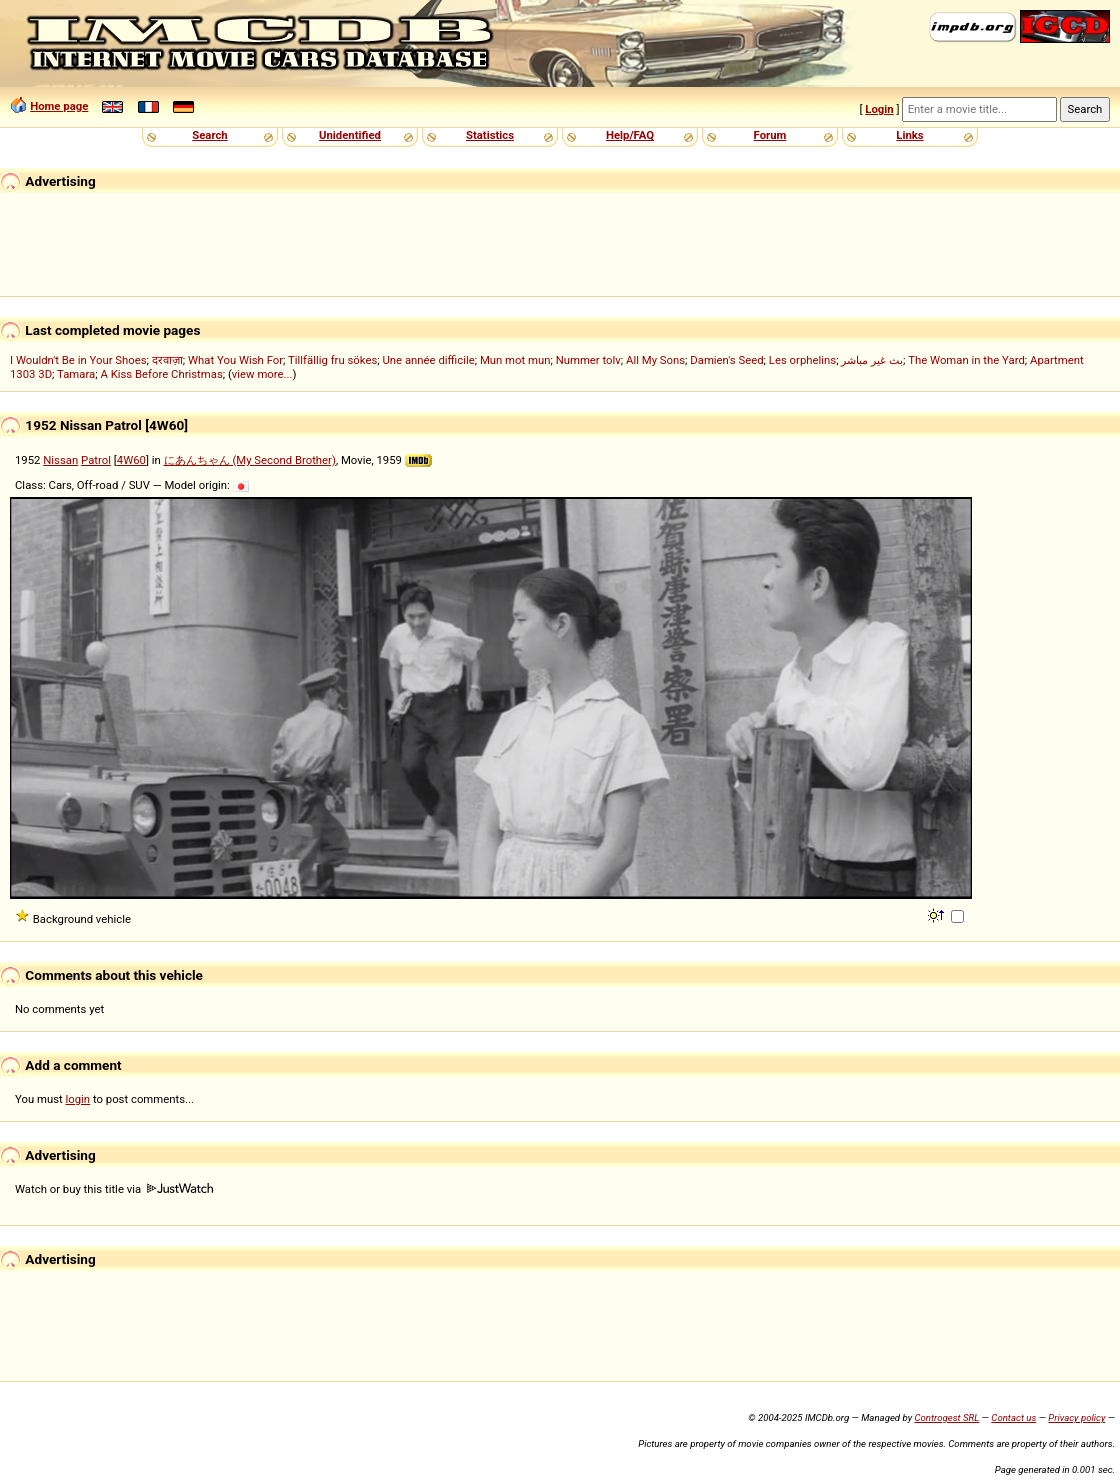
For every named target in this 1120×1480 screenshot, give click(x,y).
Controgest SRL (946, 1417)
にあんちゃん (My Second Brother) (250, 460)
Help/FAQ (630, 135)
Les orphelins (802, 360)
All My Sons (655, 360)
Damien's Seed (726, 360)
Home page (59, 106)
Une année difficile (428, 360)
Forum (770, 135)
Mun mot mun (515, 360)
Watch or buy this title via (114, 1189)
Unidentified (350, 135)
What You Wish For (235, 360)
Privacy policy (1076, 1417)
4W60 (131, 460)
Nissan (60, 460)
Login (879, 109)
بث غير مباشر (872, 360)
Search (209, 135)
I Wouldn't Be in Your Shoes (78, 360)
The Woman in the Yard (966, 360)
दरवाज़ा (167, 360)
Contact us (1013, 1417)
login (78, 1099)
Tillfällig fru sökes (332, 360)
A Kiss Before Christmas (161, 374)
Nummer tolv (588, 360)
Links (909, 135)
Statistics (490, 135)
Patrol (96, 460)
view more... (262, 374)
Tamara (76, 374)
